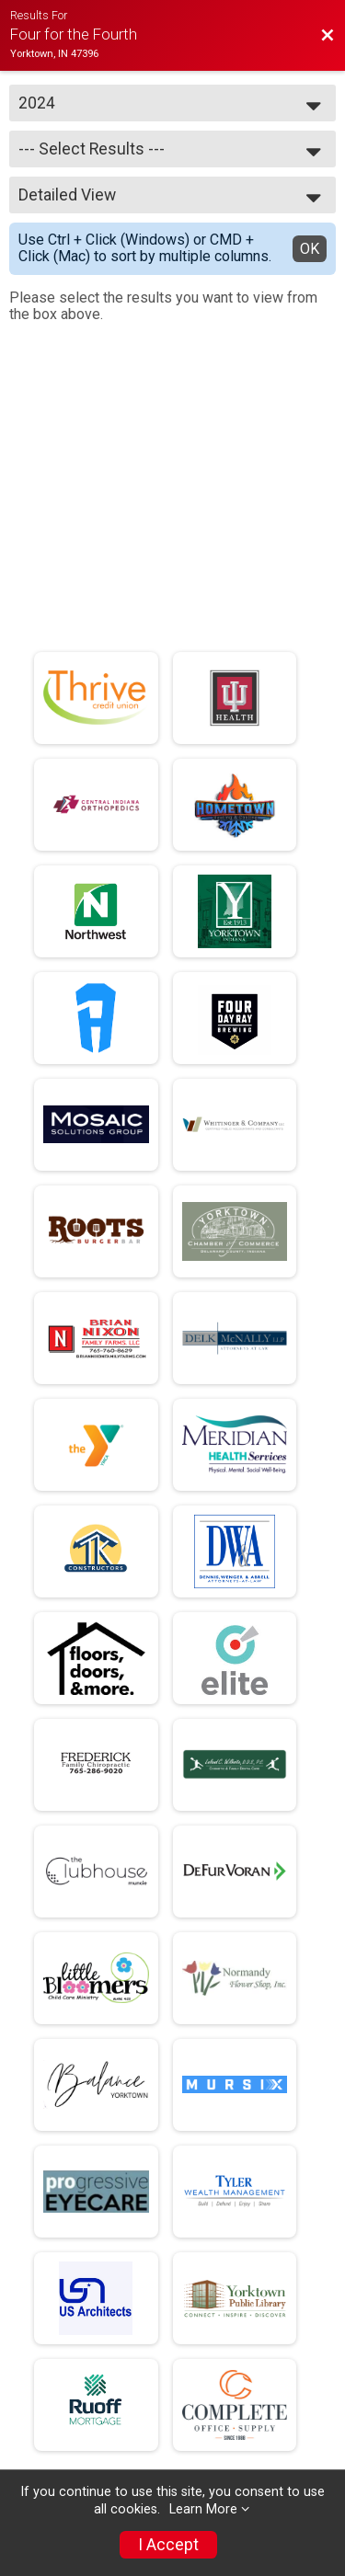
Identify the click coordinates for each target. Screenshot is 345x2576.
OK (309, 249)
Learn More (203, 2509)
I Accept (168, 2545)
